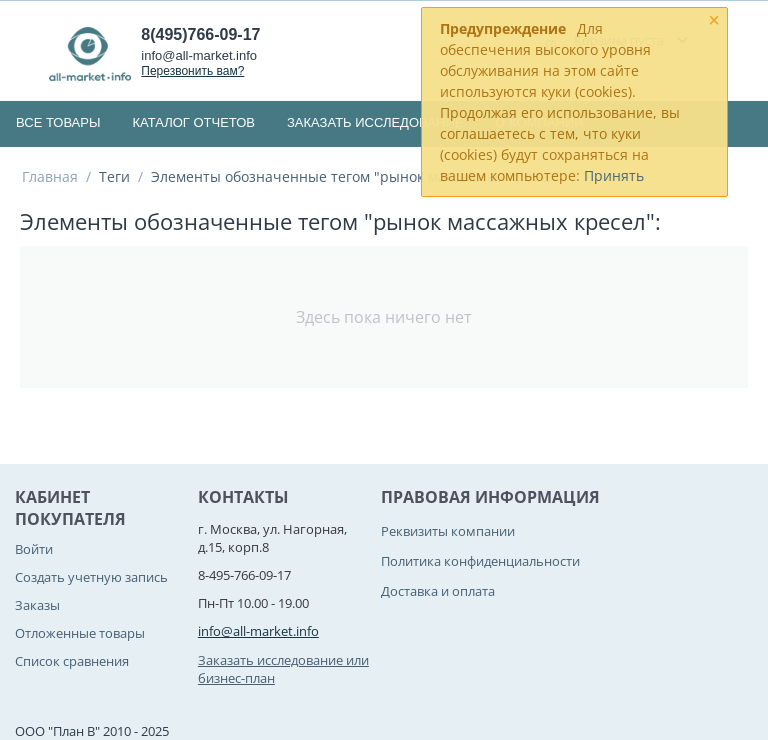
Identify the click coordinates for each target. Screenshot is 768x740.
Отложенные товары (80, 633)
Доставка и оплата (438, 591)
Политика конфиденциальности (480, 561)
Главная (50, 176)
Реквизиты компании (448, 531)
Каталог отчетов (193, 122)
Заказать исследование (375, 122)
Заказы (37, 605)
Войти (34, 549)
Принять (614, 175)
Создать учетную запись (91, 577)
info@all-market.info (199, 55)
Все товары (58, 122)
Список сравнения (72, 661)
